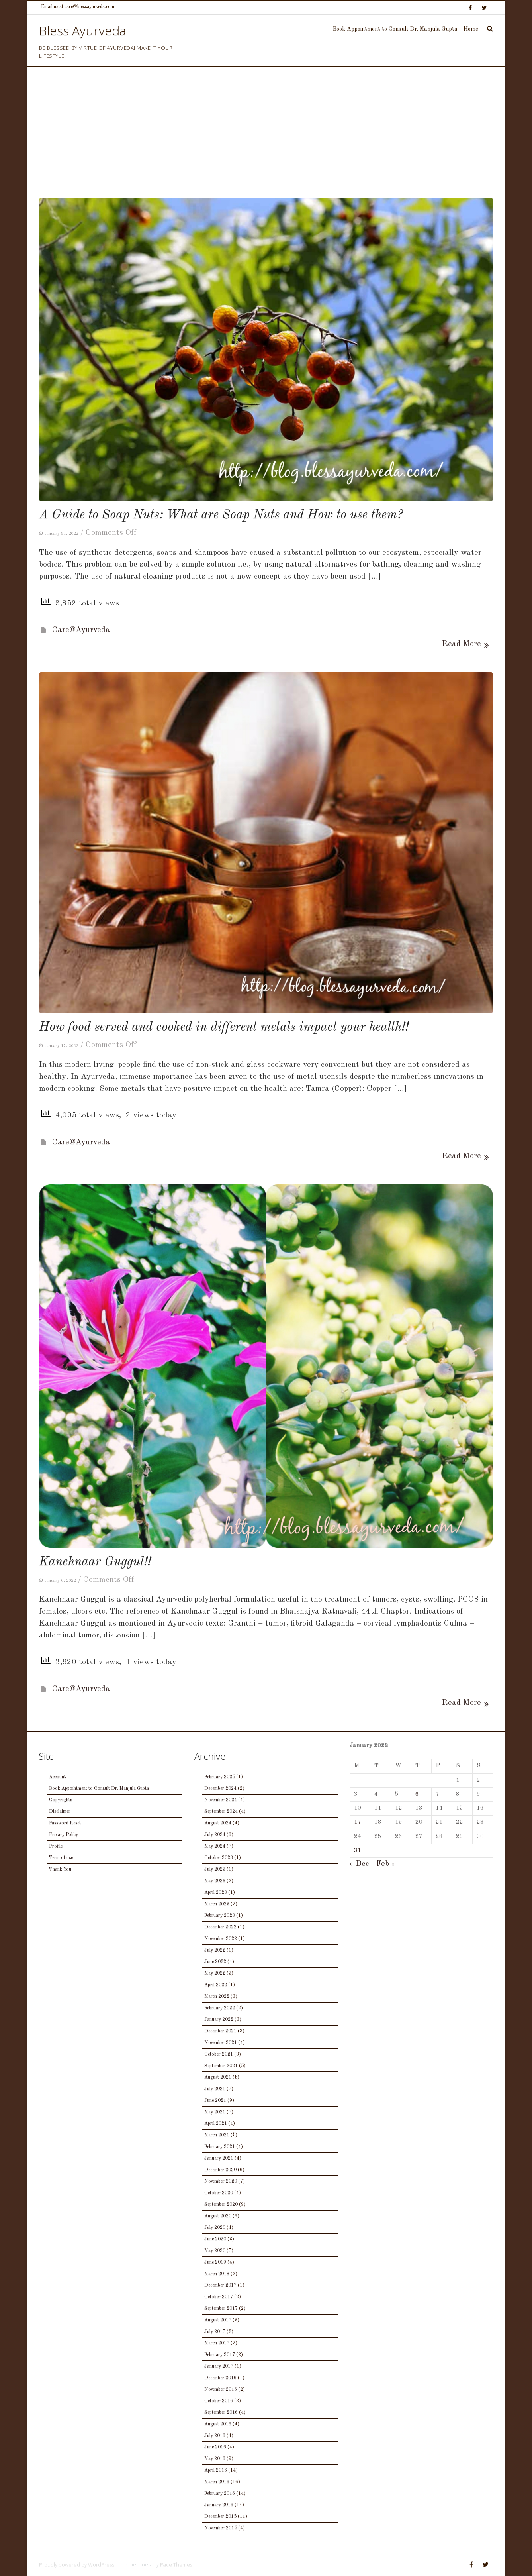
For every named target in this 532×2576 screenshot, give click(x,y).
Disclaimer (59, 1811)
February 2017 (219, 2354)
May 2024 (214, 1846)
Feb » (385, 1864)
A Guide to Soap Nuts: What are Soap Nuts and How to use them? (221, 515)
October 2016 (218, 2401)
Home (471, 29)
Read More (461, 644)
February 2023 (219, 1915)
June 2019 (215, 2262)
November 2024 (220, 1800)
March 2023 (216, 1904)
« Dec (359, 1864)
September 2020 (221, 2204)
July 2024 (214, 1834)
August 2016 (217, 2424)
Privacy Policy (63, 1834)
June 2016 (215, 2447)
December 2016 (220, 2378)
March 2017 (216, 2343)
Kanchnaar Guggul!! (95, 1562)
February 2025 (219, 1777)
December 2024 (220, 1788)
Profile (56, 1846)
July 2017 (214, 2331)
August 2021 (217, 2077)
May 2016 (214, 2458)
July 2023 (214, 1869)
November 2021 (220, 2042)
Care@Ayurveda (81, 630)
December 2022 (220, 1927)
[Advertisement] (266, 138)
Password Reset (65, 1823)
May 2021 (214, 2112)
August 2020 (217, 2216)
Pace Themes (176, 2564)
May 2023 (214, 1881)
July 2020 (214, 2227)
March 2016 (216, 2482)
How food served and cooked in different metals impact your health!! (224, 1027)
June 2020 (215, 2239)
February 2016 (219, 2493)
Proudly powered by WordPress (76, 2564)
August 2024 (217, 1823)
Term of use (61, 1857)
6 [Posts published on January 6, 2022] (417, 1794)
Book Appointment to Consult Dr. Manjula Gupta (395, 29)
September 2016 (221, 2412)
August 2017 (217, 2320)
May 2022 (214, 1973)
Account (57, 1777)
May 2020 (214, 2250)
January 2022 (218, 2019)
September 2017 (221, 2308)
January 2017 (218, 2366)
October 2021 (218, 2054)
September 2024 (221, 1811)
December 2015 (220, 2516)
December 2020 (220, 2170)
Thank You (60, 1869)
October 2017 (218, 2297)
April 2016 (215, 2470)
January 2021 (218, 2158)
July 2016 (214, 2435)
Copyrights (60, 1800)
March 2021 (216, 2135)
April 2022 (215, 1985)
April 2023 (215, 1892)
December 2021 (220, 2031)
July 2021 (214, 2089)
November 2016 (220, 2389)
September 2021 (221, 2066)
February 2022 (219, 2008)
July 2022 (214, 1950)
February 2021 (219, 2146)
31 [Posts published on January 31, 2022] (357, 1850)
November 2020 (220, 2181)
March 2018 (216, 2274)
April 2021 (215, 2123)
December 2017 (220, 2285)
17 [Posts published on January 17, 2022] (357, 1822)
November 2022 (220, 1938)
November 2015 (220, 2528)
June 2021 (215, 2100)
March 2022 (216, 1996)
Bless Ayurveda (82, 30)
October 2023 (218, 1857)
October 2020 (218, 2193)
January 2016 (218, 2505)
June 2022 (215, 1961)
